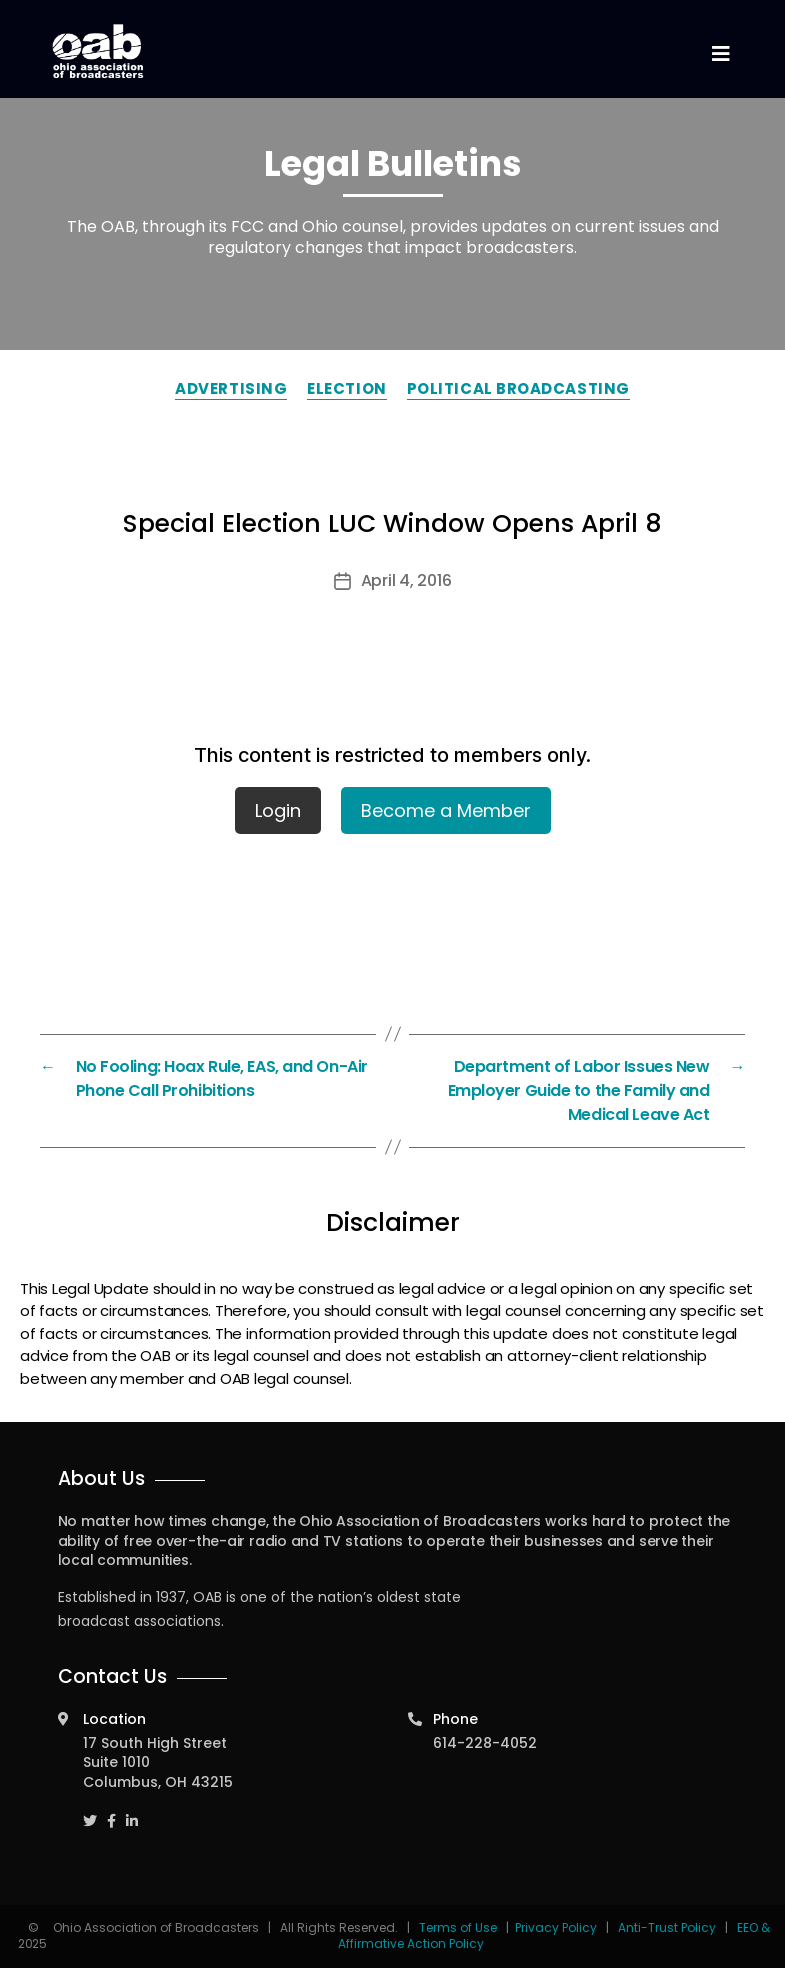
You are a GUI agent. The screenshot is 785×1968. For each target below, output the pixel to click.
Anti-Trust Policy (667, 1927)
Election (346, 388)
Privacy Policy (556, 1927)
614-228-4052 (485, 1743)
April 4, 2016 (406, 580)
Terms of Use (459, 1927)
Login (278, 810)
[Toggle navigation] (721, 54)
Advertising (231, 388)
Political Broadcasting (518, 388)
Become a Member (446, 810)
